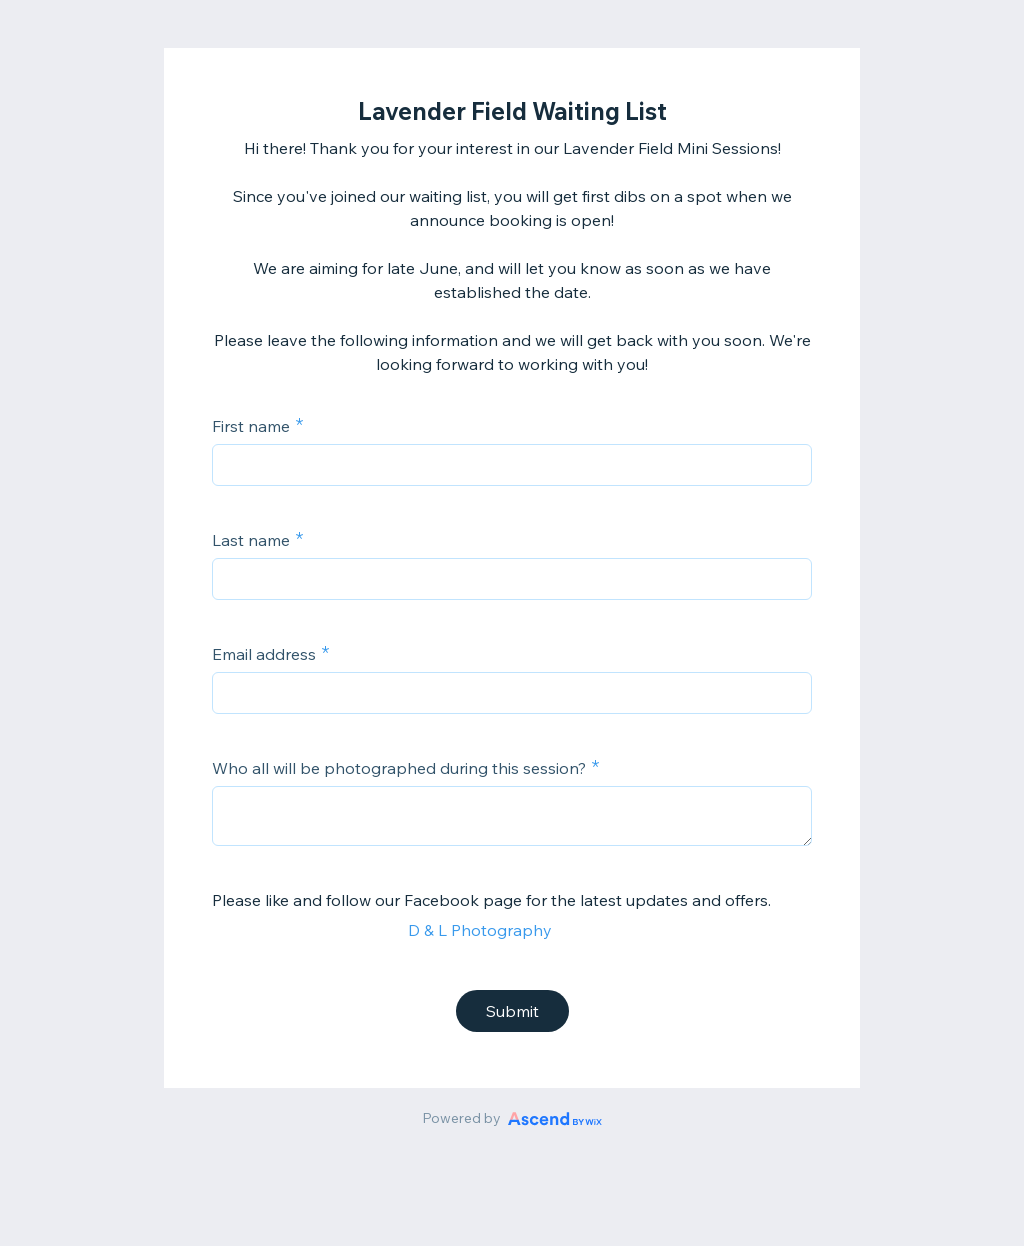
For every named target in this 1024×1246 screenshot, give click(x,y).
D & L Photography (480, 930)
